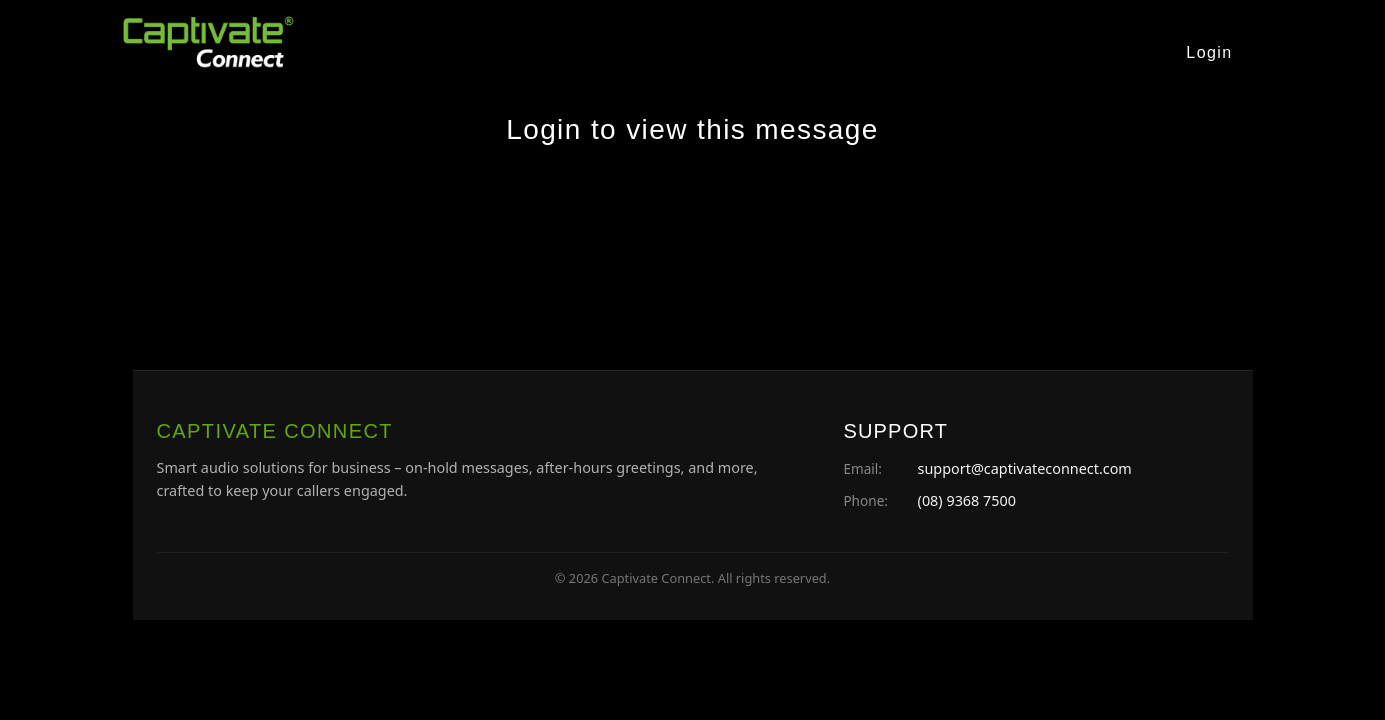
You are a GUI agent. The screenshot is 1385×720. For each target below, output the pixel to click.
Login (1209, 52)
